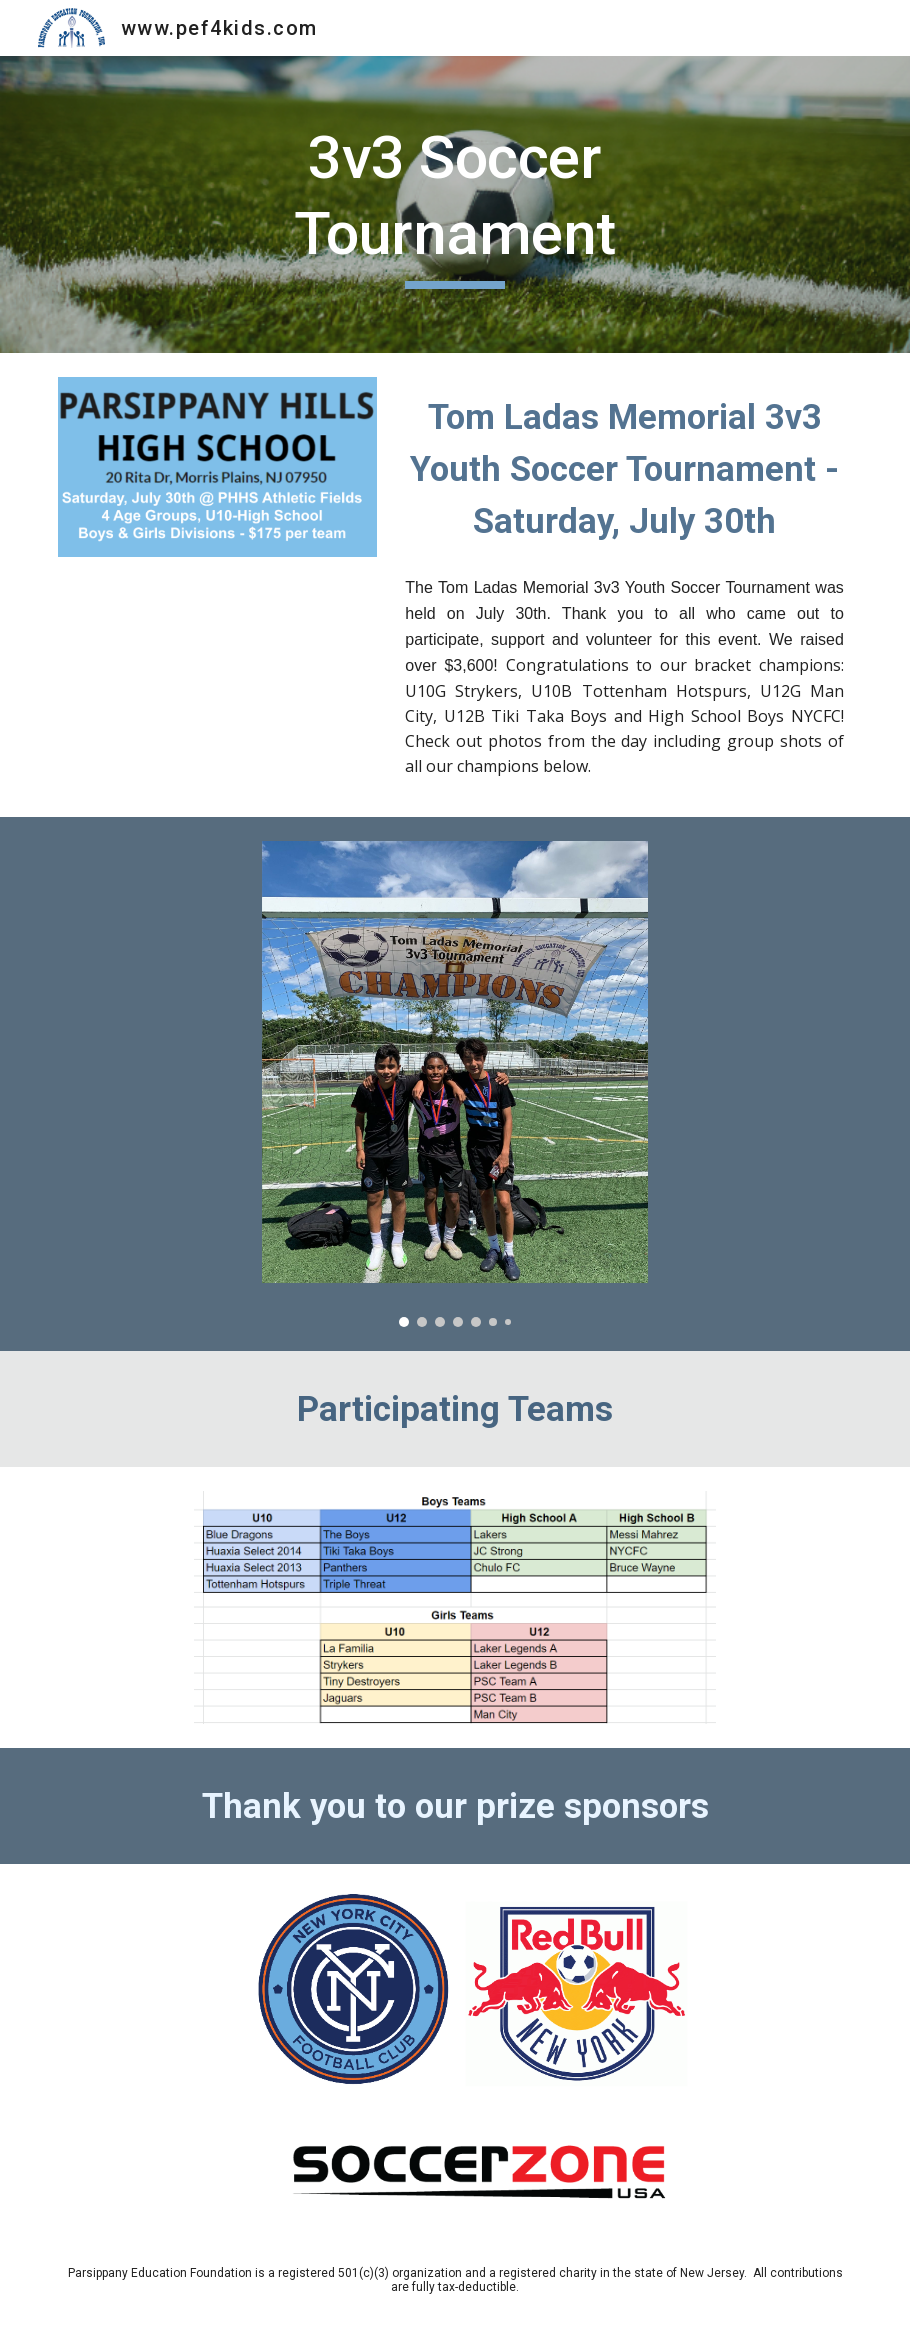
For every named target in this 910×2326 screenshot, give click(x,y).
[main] (455, 204)
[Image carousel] (455, 1084)
